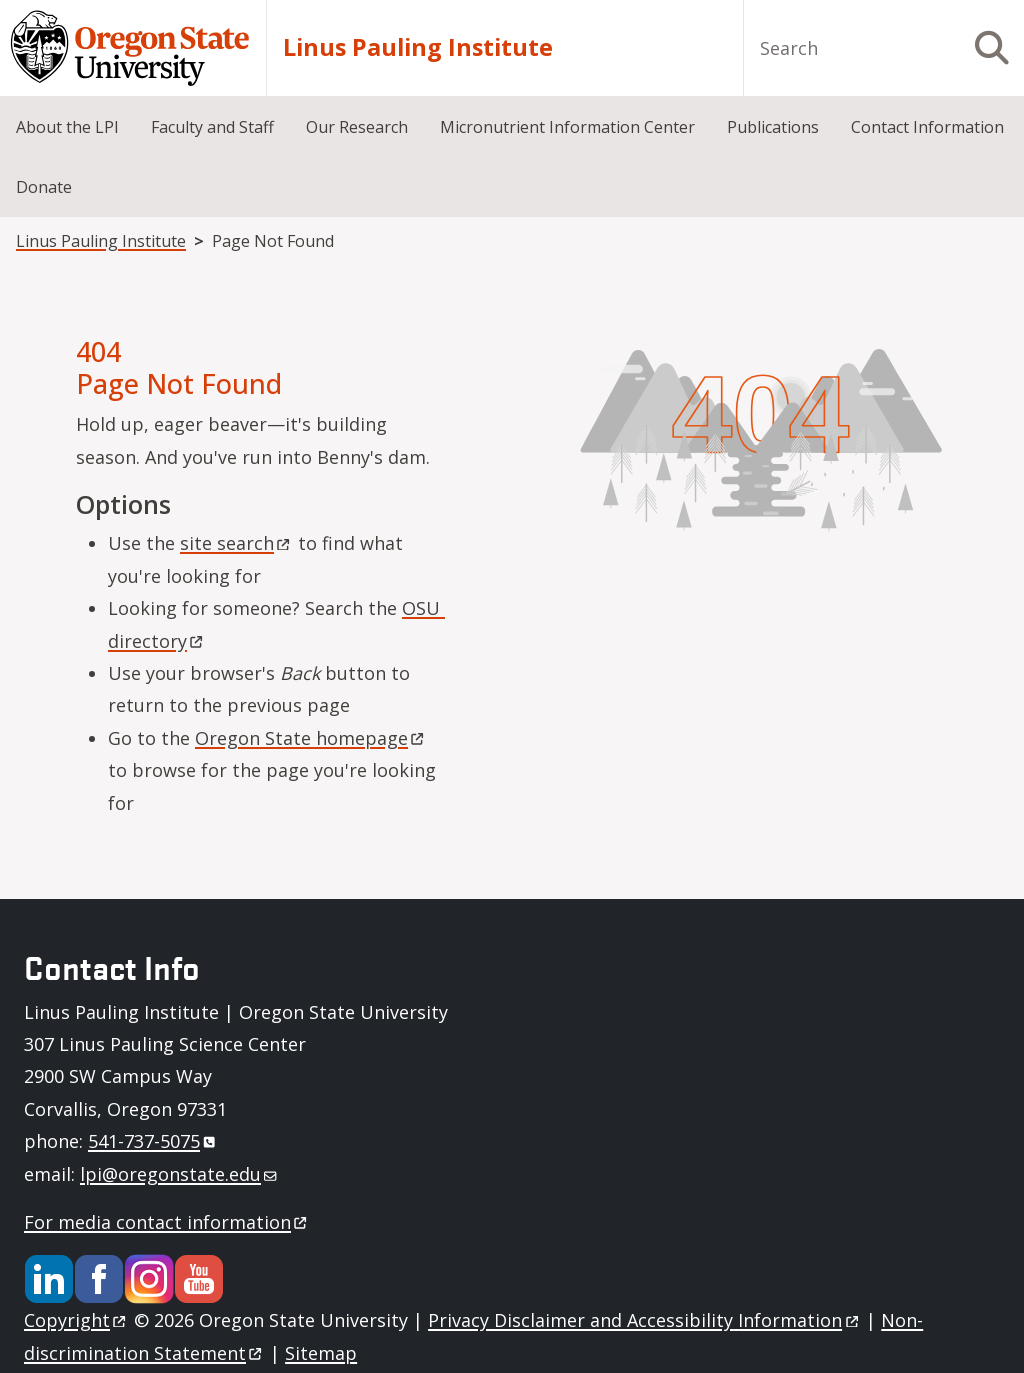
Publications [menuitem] (773, 127)
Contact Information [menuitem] (927, 127)
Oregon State (311, 738)
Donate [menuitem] (44, 187)
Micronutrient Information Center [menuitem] (567, 127)
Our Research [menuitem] (357, 127)
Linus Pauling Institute (418, 47)
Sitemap (321, 1353)
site (236, 543)
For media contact (167, 1222)
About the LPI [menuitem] (67, 127)
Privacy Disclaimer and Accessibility (644, 1320)
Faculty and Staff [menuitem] (212, 127)
